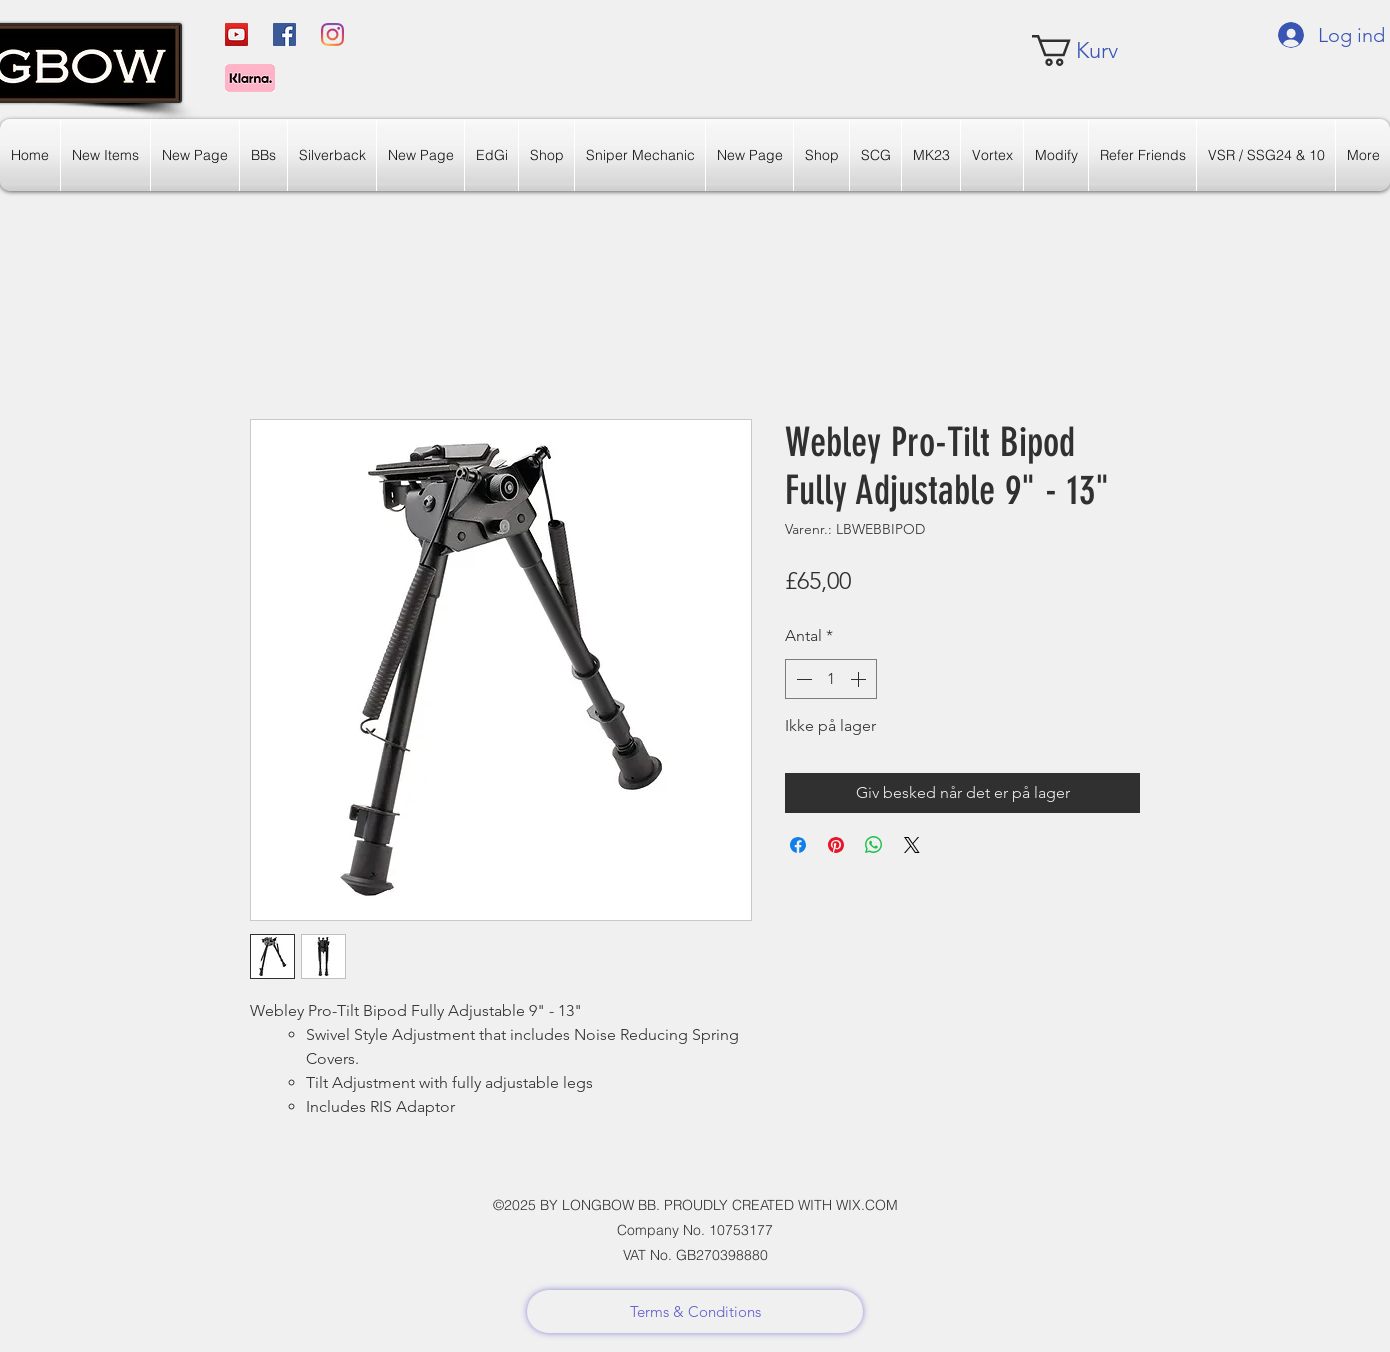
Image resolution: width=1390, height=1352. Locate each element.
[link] (1091, 50)
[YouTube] (236, 34)
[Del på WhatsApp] (874, 845)
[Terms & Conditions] (695, 1311)
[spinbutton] (831, 679)
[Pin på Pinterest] (836, 845)
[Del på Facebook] (798, 845)
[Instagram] (332, 34)
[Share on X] (912, 845)
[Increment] (860, 679)
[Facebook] (284, 34)
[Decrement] (802, 679)
